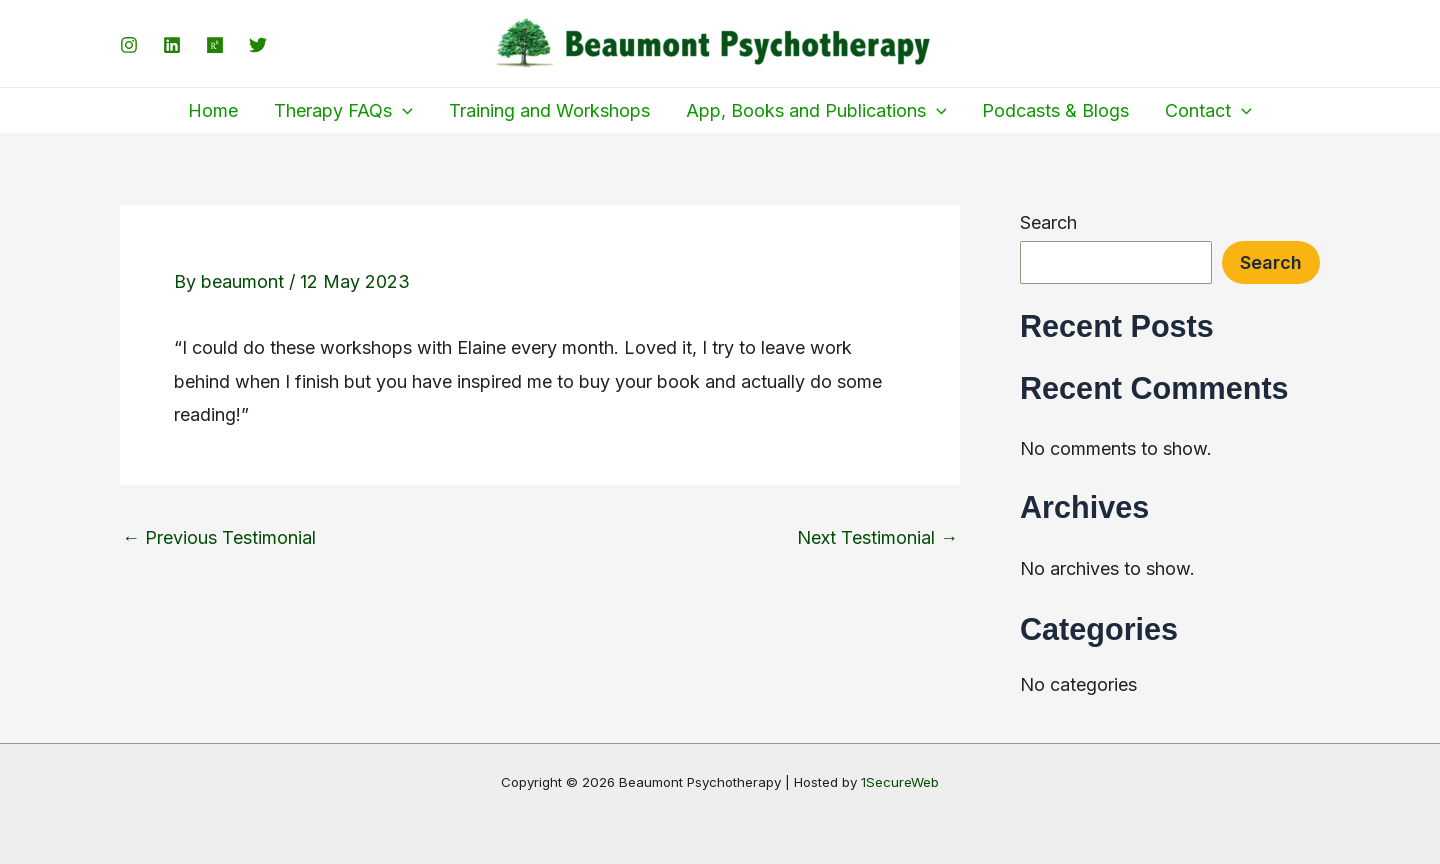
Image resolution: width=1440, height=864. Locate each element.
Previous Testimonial (219, 538)
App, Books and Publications (816, 110)
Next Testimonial (877, 538)
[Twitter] (258, 45)
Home (213, 110)
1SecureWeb (900, 782)
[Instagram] (129, 45)
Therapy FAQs (343, 110)
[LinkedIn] (172, 45)
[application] (402, 110)
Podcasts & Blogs (1055, 110)
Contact (1208, 110)
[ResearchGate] (215, 45)
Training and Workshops (549, 110)
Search (1048, 222)
